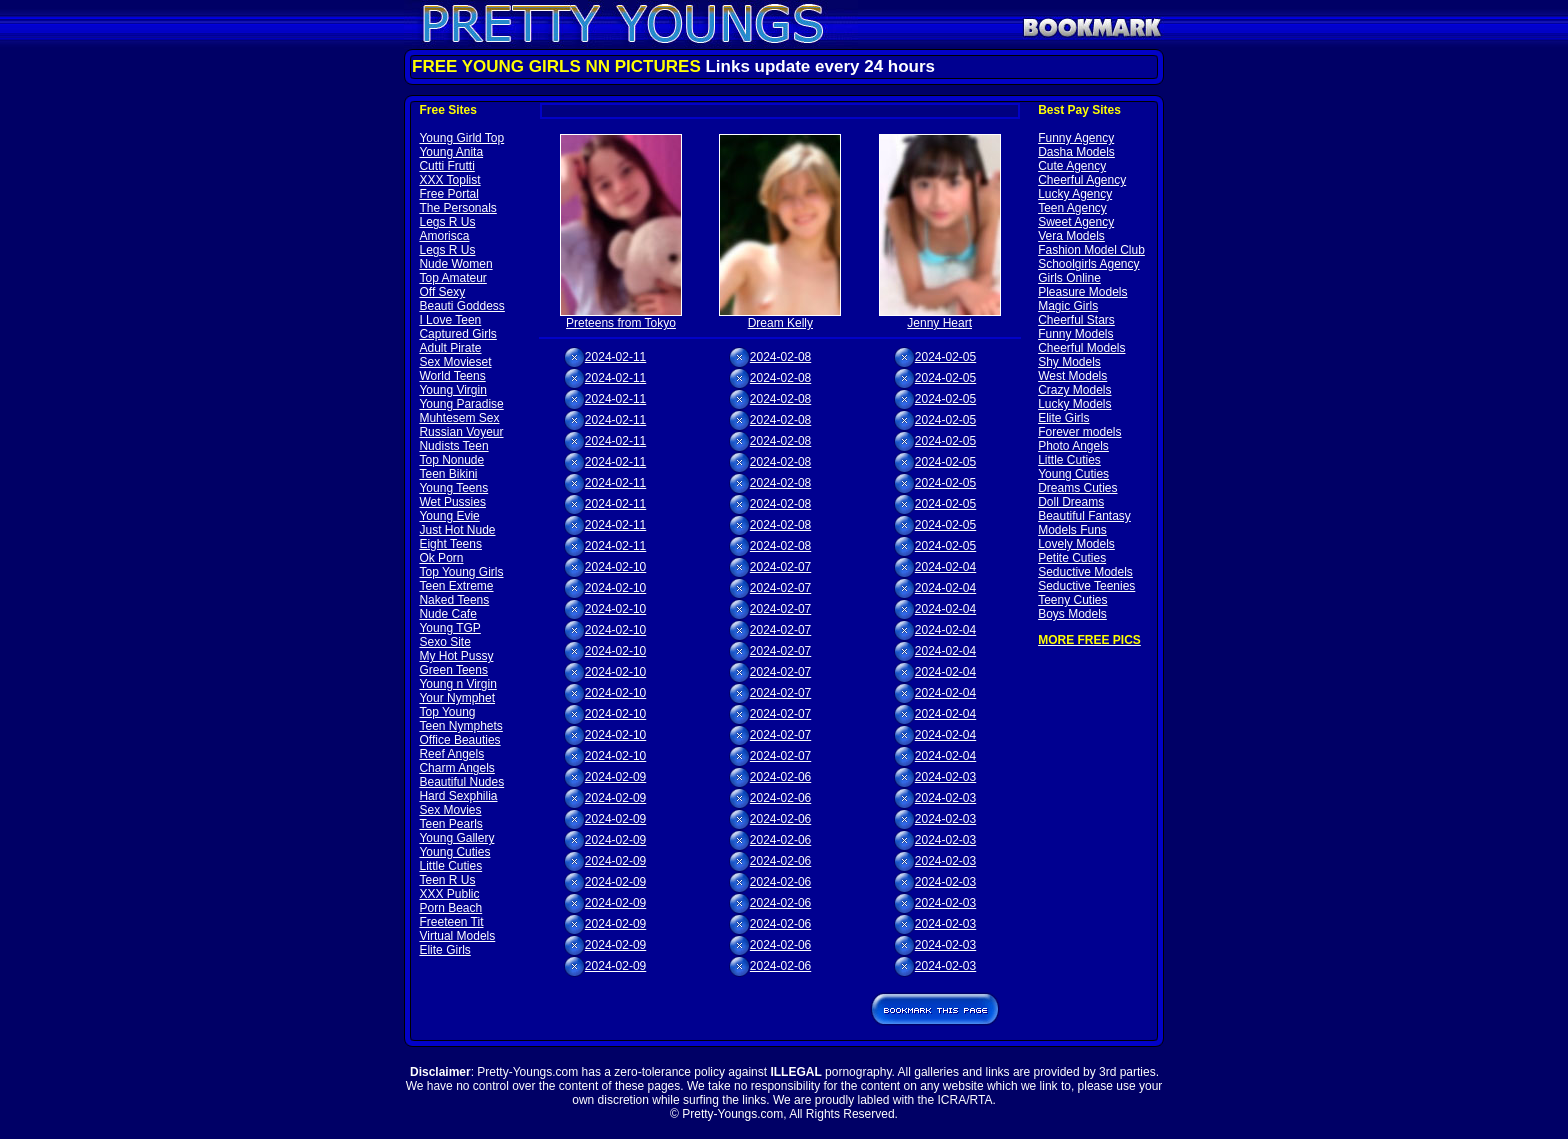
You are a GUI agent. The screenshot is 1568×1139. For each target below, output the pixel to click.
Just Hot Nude (457, 530)
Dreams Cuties (1077, 488)
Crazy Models (1074, 390)
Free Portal (448, 194)
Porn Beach (450, 908)
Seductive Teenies (1086, 586)
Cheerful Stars (1076, 320)
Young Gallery (456, 838)
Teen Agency (1072, 208)
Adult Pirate (450, 348)
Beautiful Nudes (461, 782)
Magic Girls (1068, 306)
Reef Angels (451, 754)
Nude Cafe (447, 614)
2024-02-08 (780, 357)
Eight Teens (450, 544)
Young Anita (451, 152)
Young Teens (453, 488)
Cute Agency (1072, 166)
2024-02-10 (615, 567)
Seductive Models (1085, 572)
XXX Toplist (449, 180)
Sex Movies (450, 810)
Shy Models (1069, 362)
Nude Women (455, 264)
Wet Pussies (452, 502)
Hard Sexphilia (458, 796)
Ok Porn (441, 558)
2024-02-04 (945, 567)
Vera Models (1071, 236)
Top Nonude (451, 460)
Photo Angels (1073, 446)
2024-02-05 (945, 357)
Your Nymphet (457, 698)
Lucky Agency (1075, 194)
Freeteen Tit (451, 922)
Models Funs (1072, 530)
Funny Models (1075, 334)
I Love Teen (450, 320)
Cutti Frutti (446, 166)
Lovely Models (1076, 544)
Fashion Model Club (1091, 250)
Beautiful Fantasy (1084, 516)
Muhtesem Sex (459, 418)
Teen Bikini (448, 474)
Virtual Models (457, 936)
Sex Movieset (455, 362)
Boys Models (1072, 614)
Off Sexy (442, 292)
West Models (1072, 376)
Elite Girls (444, 950)
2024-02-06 (780, 777)
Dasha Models (1076, 152)
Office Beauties (459, 740)
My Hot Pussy (456, 656)
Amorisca (444, 236)
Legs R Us (447, 222)
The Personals (457, 208)
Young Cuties (454, 852)
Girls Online (1069, 278)
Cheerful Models (1081, 348)
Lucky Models (1074, 404)
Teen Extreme (456, 586)
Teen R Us (447, 880)
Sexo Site (444, 642)
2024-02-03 (945, 777)
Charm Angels (456, 768)
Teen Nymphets (460, 726)
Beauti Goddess (461, 306)
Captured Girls (457, 334)
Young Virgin (452, 390)
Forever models (1079, 432)
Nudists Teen (453, 446)
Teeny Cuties (1072, 600)
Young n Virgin (457, 684)
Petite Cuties (1072, 558)
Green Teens (453, 670)
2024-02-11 (615, 357)
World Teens (452, 376)
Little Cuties (450, 866)
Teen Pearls (450, 824)
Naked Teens (454, 600)
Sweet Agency (1076, 222)
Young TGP (449, 628)
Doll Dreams (1071, 502)
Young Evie (449, 516)
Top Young (447, 712)
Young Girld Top (461, 138)
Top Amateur (452, 278)
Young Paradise (461, 404)
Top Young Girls (461, 572)
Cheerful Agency (1082, 180)
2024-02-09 (615, 777)
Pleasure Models (1082, 292)
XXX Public (449, 894)
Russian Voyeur (461, 432)
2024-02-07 (780, 567)
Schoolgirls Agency (1088, 264)
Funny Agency (1076, 138)
